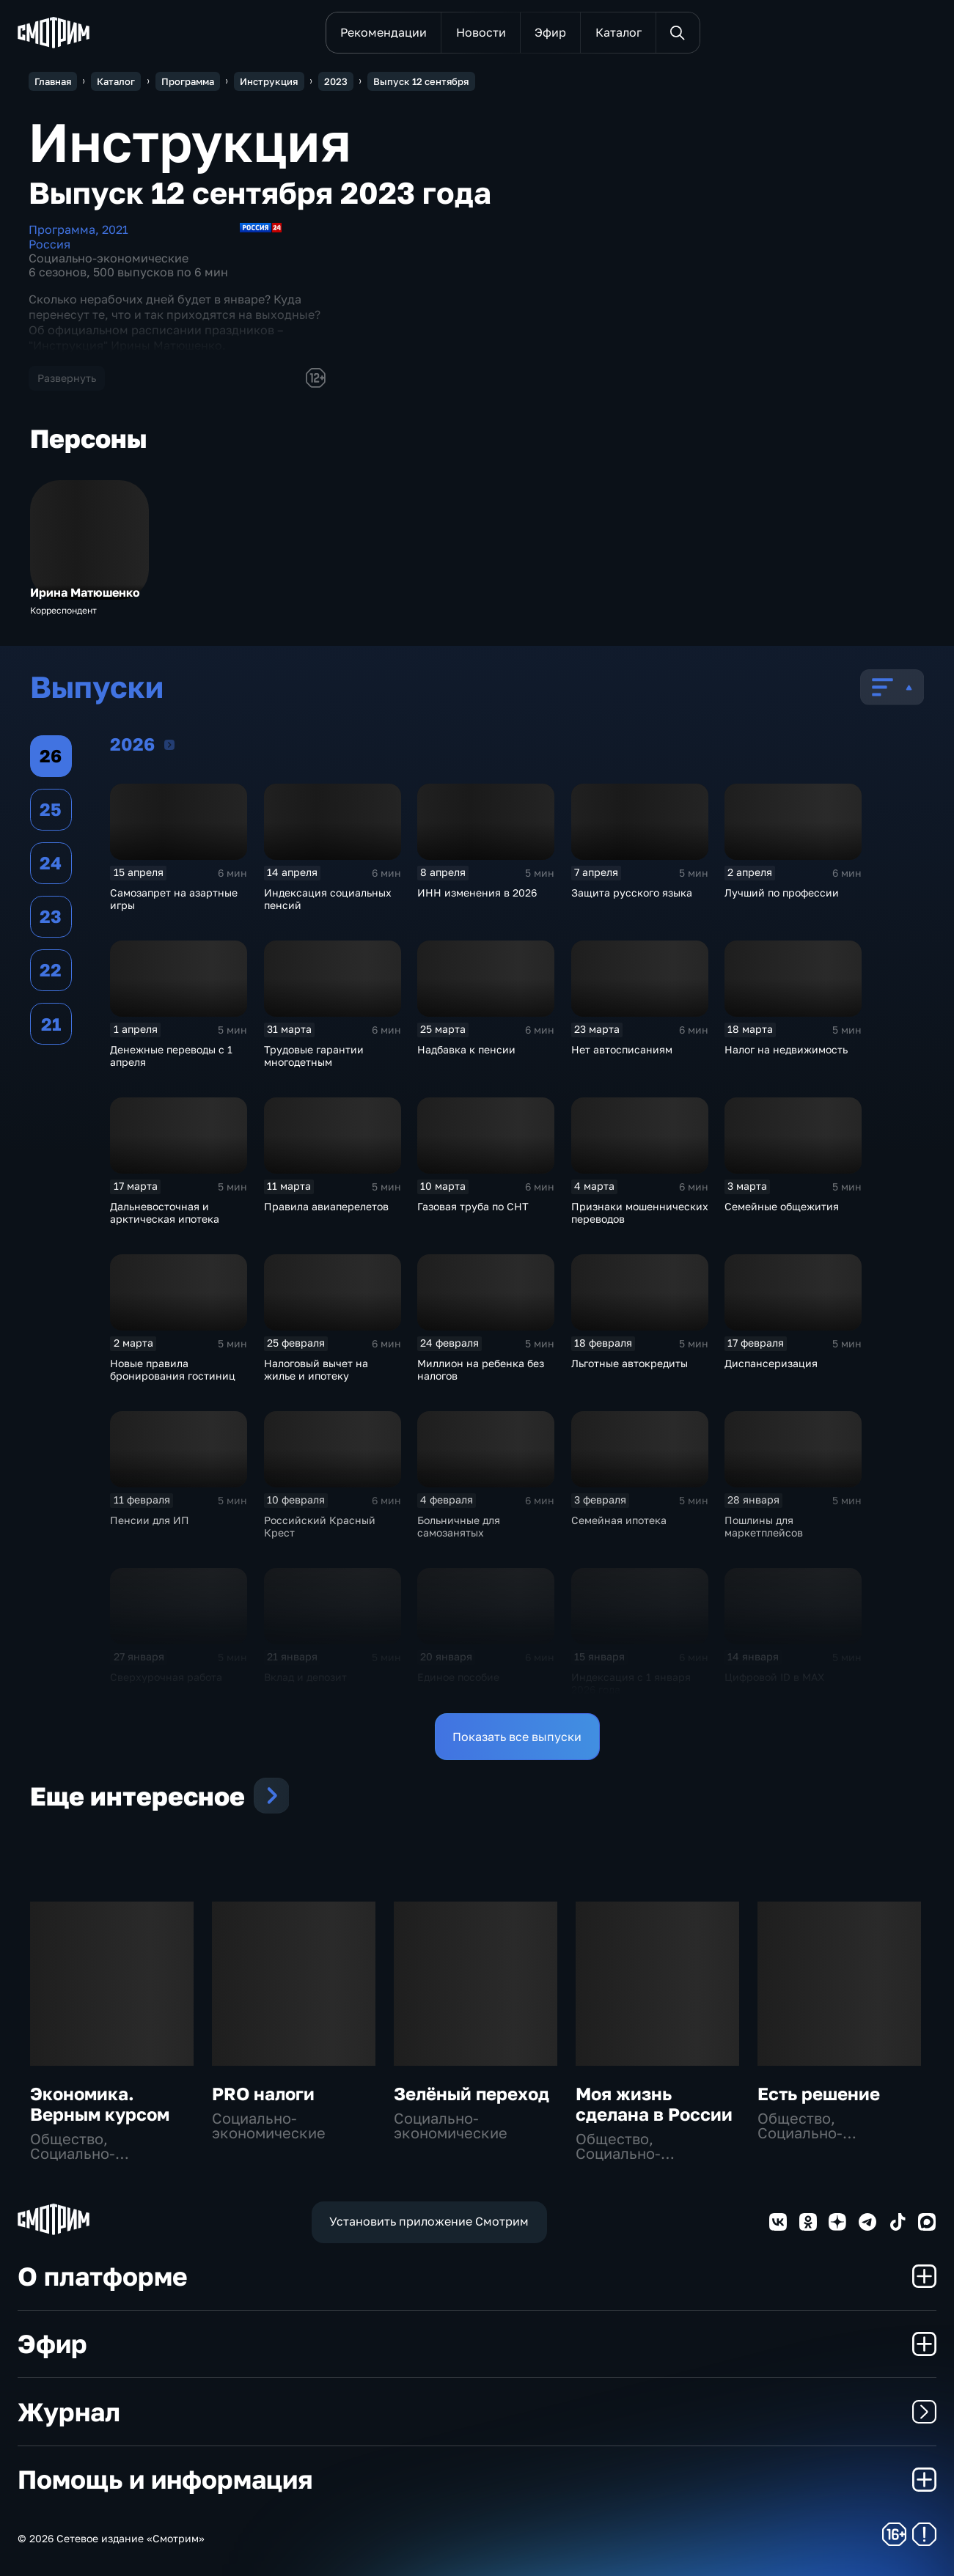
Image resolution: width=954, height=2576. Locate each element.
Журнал (477, 2411)
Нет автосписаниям (621, 1049)
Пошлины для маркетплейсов (763, 1526)
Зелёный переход (471, 2093)
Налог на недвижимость (786, 1049)
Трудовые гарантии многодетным (314, 1055)
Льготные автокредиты (629, 1363)
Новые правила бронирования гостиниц (172, 1369)
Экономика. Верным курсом (99, 2103)
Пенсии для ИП (149, 1520)
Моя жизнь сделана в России (654, 2103)
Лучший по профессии (781, 892)
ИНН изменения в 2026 (477, 892)
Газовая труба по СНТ (473, 1206)
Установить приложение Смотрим (429, 2221)
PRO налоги (263, 2093)
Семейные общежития (781, 1206)
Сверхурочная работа (166, 1677)
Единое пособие (458, 1677)
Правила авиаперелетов (326, 1206)
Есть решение (818, 2093)
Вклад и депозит (305, 1677)
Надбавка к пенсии (466, 1049)
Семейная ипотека (619, 1520)
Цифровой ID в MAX (774, 1677)
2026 (169, 744)
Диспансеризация (771, 1363)
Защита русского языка (631, 892)
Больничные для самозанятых (458, 1526)
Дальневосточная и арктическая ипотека (164, 1212)
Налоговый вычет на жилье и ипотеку (316, 1369)
